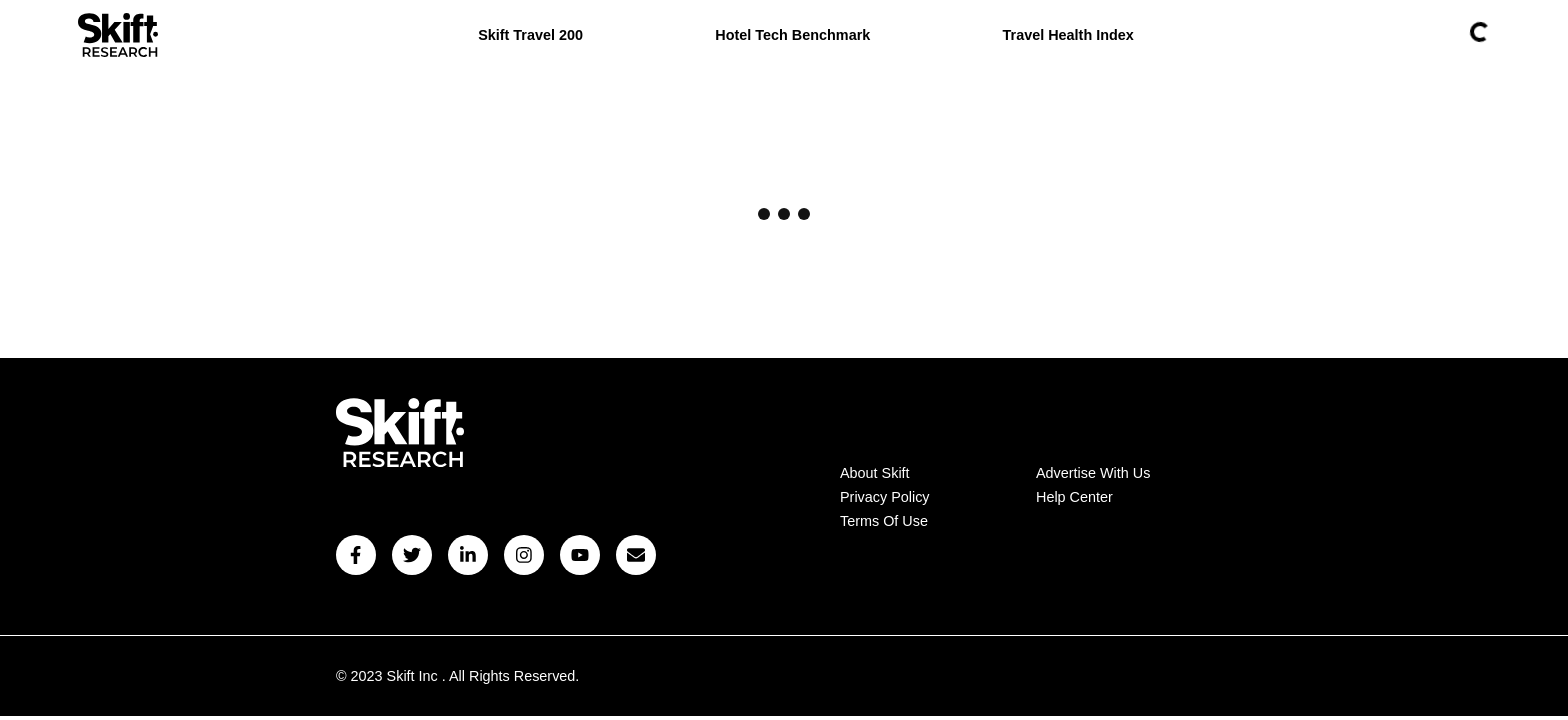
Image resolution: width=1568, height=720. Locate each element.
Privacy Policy (885, 497)
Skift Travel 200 (530, 35)
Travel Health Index (1068, 35)
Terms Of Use (884, 521)
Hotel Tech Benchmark (792, 35)
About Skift (875, 473)
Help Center (1074, 497)
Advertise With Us (1093, 473)
